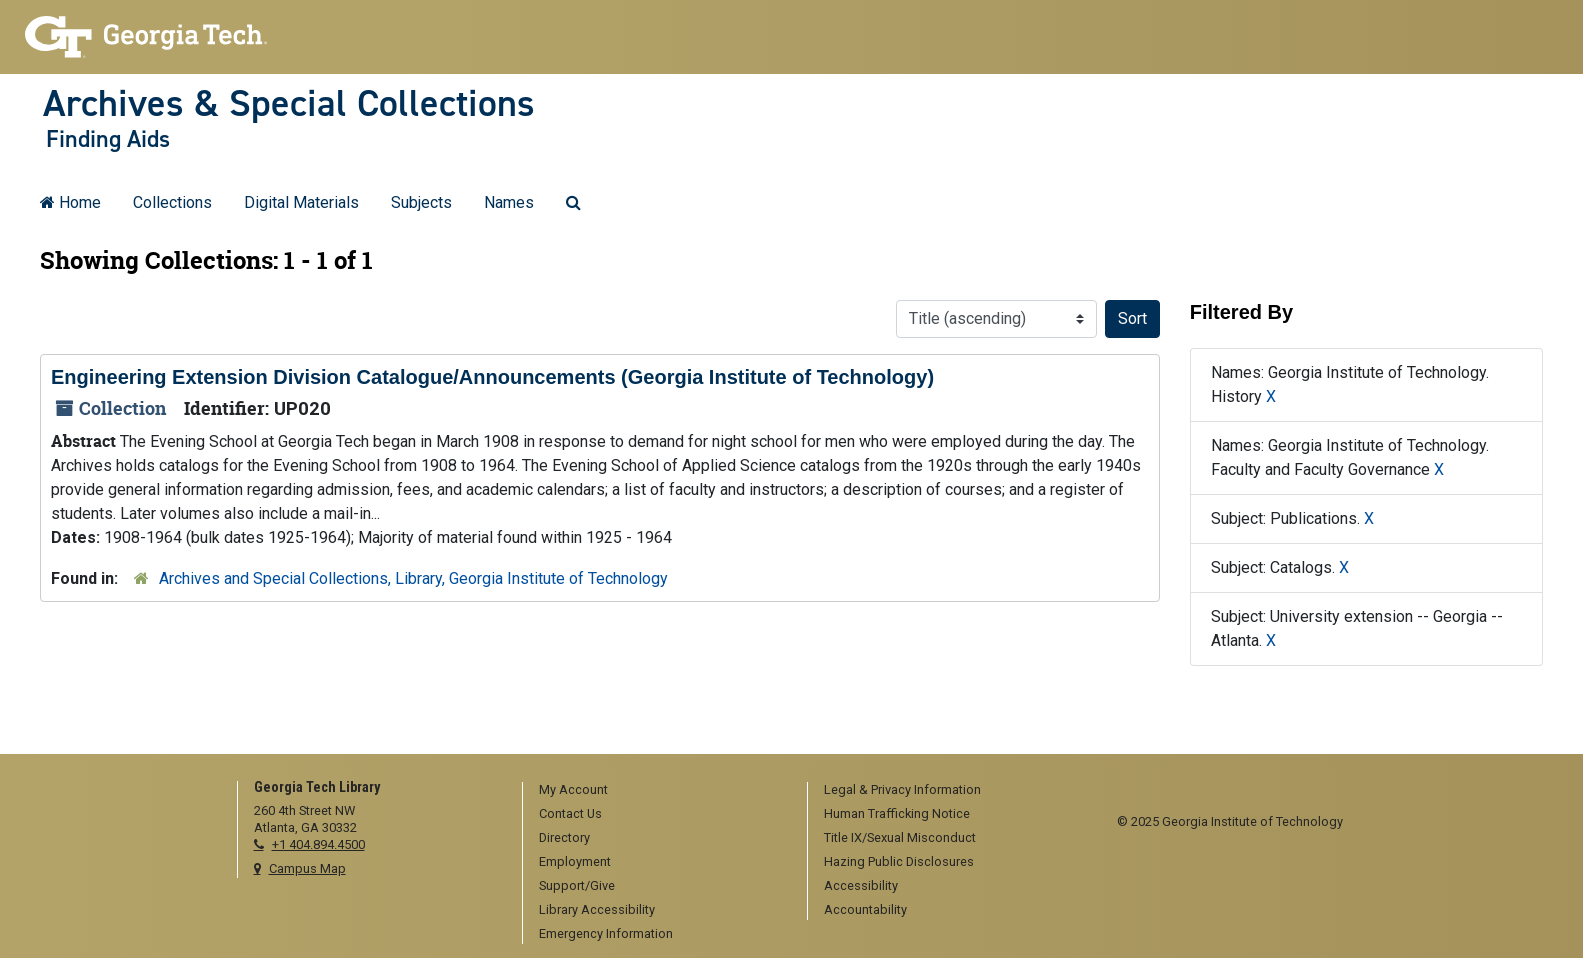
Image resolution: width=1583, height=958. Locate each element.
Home (70, 202)
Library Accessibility (597, 909)
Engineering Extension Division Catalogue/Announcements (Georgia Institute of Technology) (492, 377)
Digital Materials (301, 202)
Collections (172, 202)
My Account (573, 789)
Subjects (421, 202)
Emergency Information (606, 933)
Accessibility (861, 885)
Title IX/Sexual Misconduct (900, 837)
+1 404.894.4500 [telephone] (318, 844)
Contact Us (570, 813)
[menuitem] (658, 791)
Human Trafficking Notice (897, 813)
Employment (575, 861)
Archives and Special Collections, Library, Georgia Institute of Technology (413, 578)
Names (509, 202)
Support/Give (577, 885)
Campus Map (307, 868)
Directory (564, 837)
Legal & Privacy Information (902, 789)
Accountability (865, 909)
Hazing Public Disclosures (899, 861)
